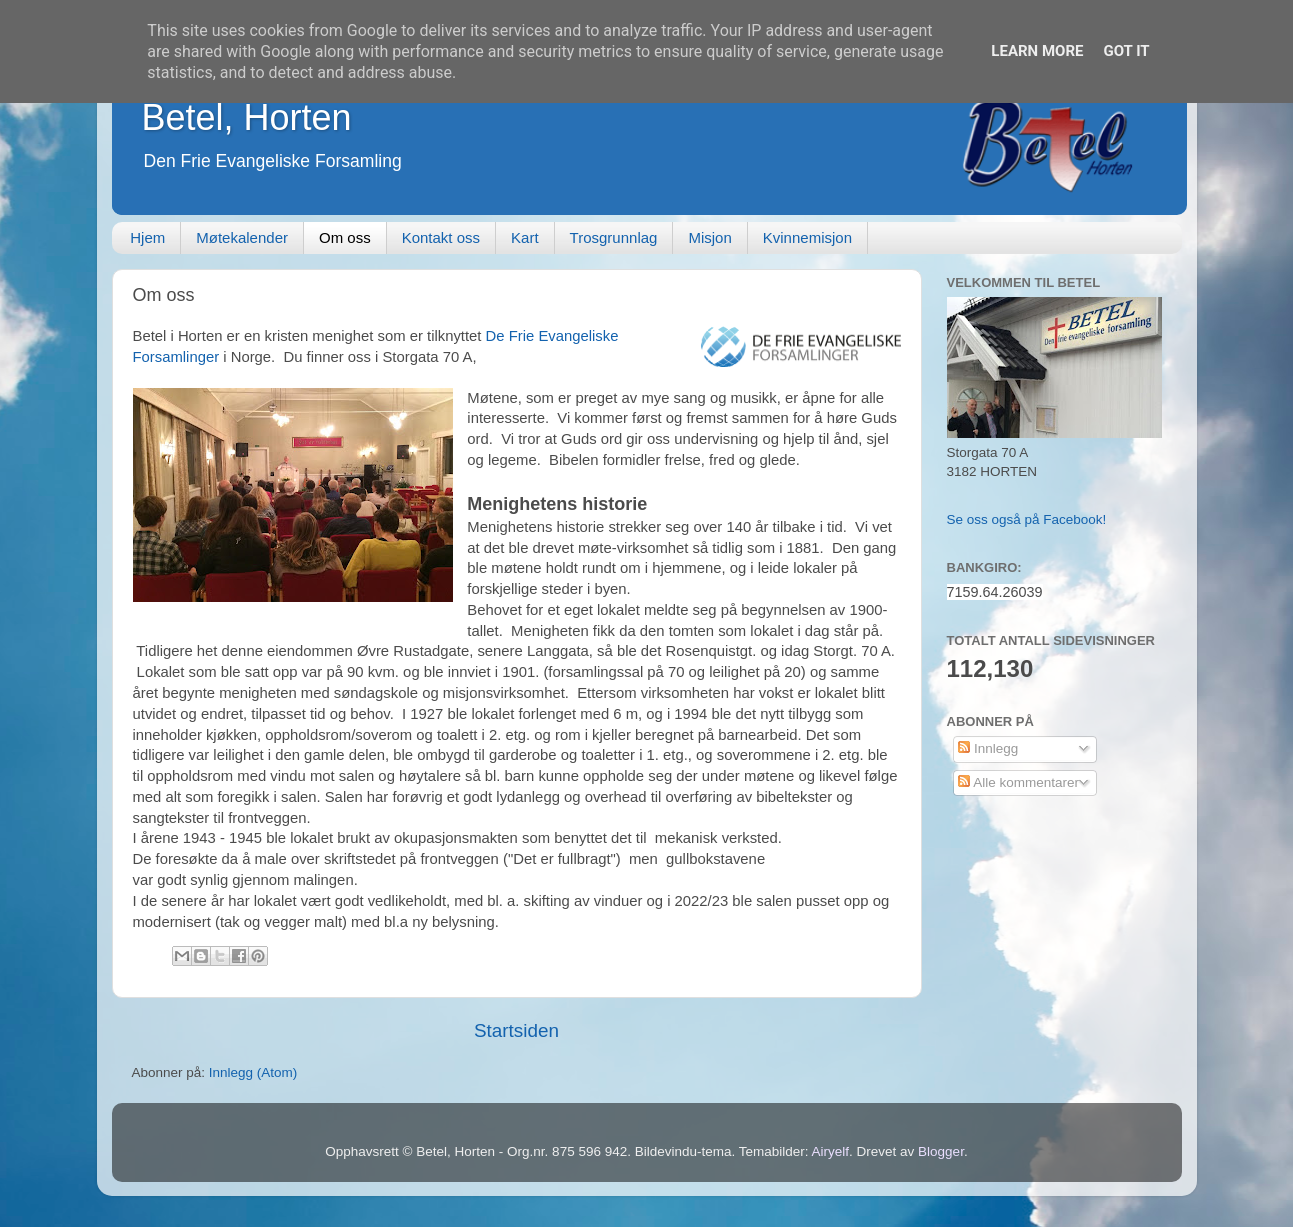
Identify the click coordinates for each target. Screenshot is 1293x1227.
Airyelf (831, 1151)
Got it (1126, 51)
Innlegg (988, 748)
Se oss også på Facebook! (1027, 519)
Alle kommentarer (1018, 782)
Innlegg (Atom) (253, 1072)
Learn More (1037, 51)
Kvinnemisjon (807, 237)
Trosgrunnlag (614, 237)
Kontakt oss (441, 237)
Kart (525, 237)
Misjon (709, 237)
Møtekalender (242, 237)
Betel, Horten (247, 117)
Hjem (147, 237)
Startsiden (516, 1030)
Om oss (345, 237)
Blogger (941, 1151)
